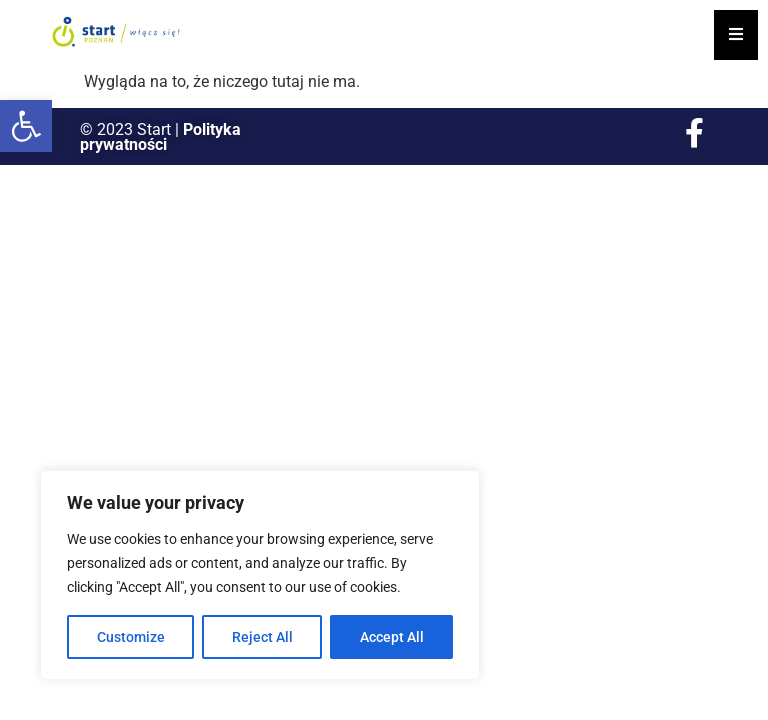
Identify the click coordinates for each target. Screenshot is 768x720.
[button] (26, 126)
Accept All (392, 637)
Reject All (262, 637)
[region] (260, 575)
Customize (131, 637)
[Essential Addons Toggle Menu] (736, 35)
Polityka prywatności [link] (160, 137)
